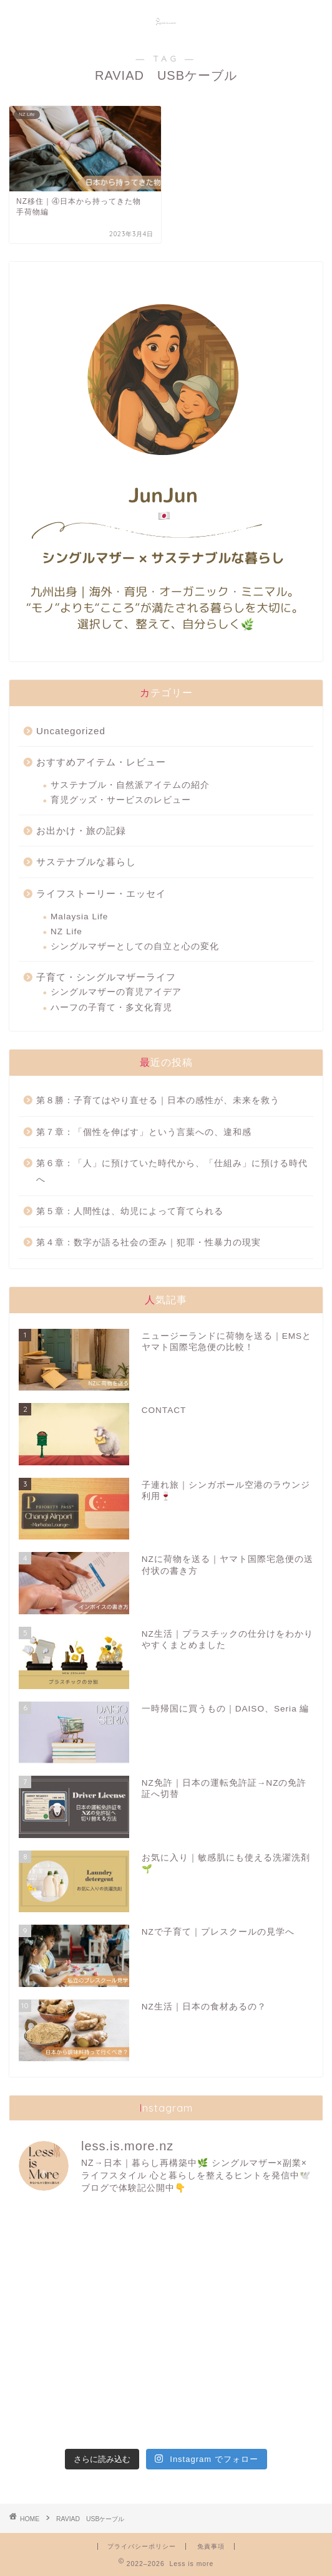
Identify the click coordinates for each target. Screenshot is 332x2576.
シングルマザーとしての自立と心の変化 (135, 946)
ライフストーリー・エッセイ (101, 893)
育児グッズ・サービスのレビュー (121, 800)
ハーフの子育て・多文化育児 (111, 1007)
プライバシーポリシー (141, 2546)
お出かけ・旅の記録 (81, 830)
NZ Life (66, 931)
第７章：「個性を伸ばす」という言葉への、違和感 (143, 1132)
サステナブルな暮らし (86, 861)
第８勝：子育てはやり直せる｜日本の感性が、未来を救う (158, 1100)
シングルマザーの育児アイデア (116, 992)
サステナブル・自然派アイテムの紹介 (130, 785)
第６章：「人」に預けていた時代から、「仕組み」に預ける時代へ (172, 1171)
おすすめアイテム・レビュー (101, 762)
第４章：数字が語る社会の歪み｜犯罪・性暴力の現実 (148, 1242)
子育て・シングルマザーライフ (106, 977)
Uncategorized (70, 730)
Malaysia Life (79, 916)
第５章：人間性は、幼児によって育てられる (129, 1211)
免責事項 (211, 2546)
